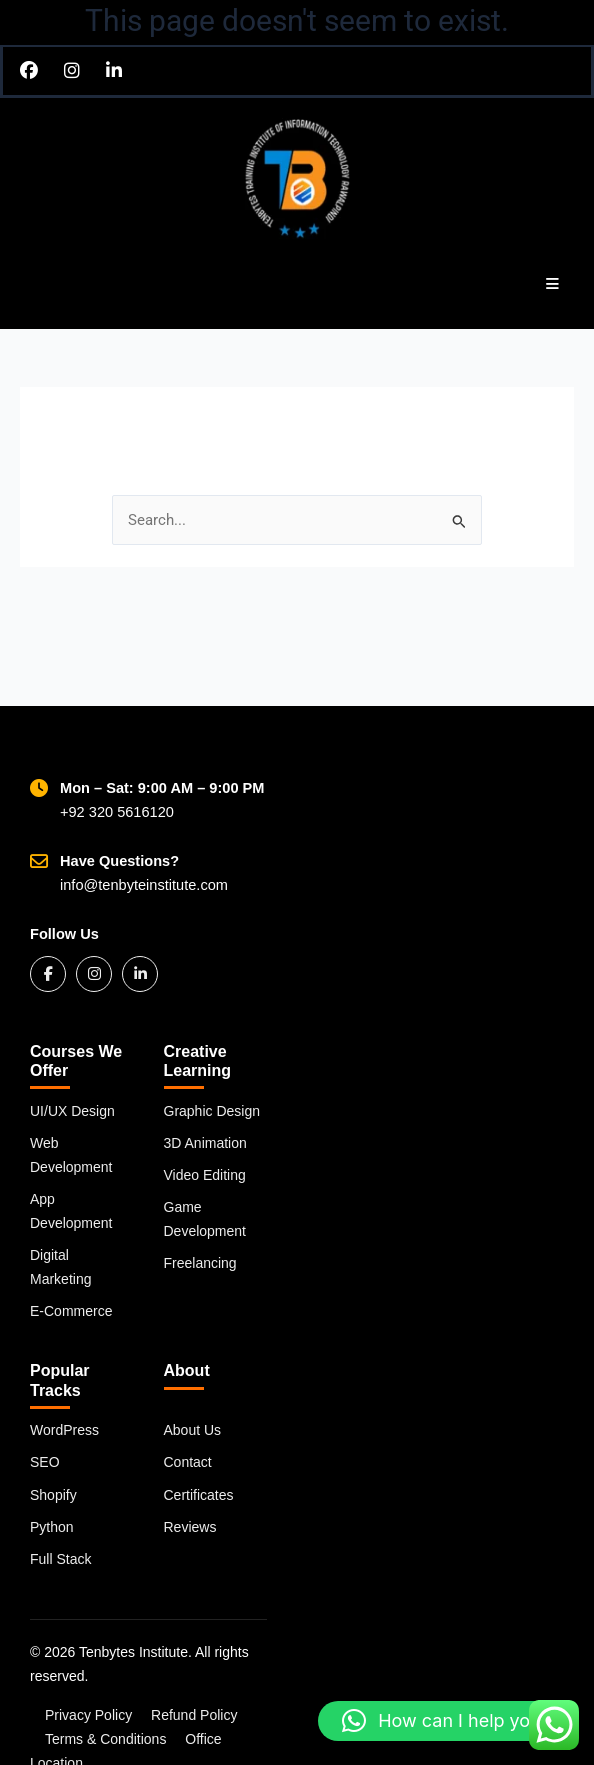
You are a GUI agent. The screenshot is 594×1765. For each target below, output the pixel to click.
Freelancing (200, 1263)
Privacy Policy (88, 1715)
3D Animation (205, 1143)
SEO (45, 1462)
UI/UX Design (72, 1111)
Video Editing (205, 1175)
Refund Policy (194, 1715)
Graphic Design (212, 1111)
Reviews (190, 1527)
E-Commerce (71, 1311)
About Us (193, 1430)
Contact (188, 1462)
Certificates (199, 1495)
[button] (446, 1721)
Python (52, 1527)
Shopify (53, 1495)
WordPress (64, 1430)
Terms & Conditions (105, 1739)
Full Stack (60, 1559)
